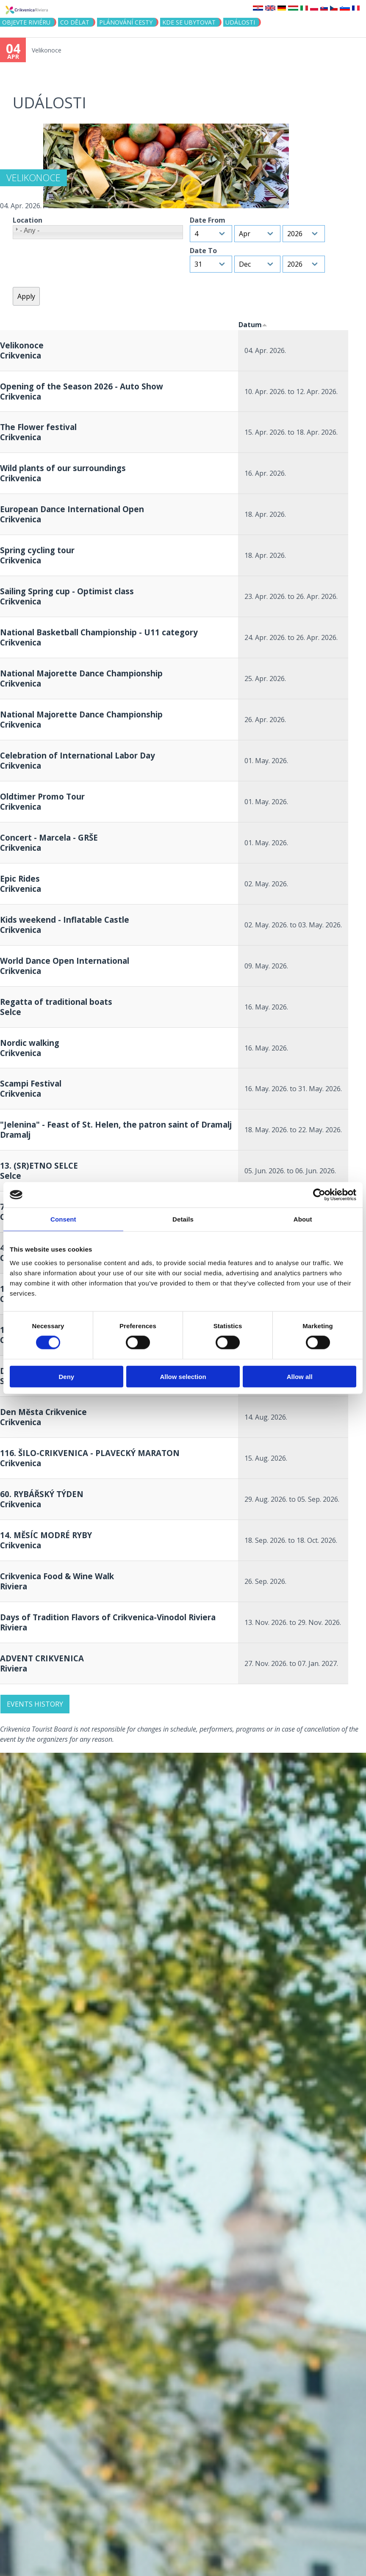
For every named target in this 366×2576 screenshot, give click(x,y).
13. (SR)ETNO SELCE (39, 1170)
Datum (252, 324)
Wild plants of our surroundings (63, 473)
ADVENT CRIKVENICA (42, 1663)
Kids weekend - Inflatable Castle (64, 924)
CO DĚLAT (74, 22)
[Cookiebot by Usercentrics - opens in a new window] (319, 1195)
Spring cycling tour (37, 555)
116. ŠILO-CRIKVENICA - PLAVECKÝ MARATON (90, 1458)
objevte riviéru (26, 22)
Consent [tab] (63, 1219)
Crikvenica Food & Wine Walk (57, 1581)
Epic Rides (20, 883)
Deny (66, 1376)
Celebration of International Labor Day (77, 760)
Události (240, 22)
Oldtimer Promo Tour (42, 801)
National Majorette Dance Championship (81, 678)
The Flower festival (38, 432)
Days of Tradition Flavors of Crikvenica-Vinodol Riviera (108, 1622)
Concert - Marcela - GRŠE (49, 842)
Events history (35, 1704)
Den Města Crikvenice (43, 1417)
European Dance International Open (72, 514)
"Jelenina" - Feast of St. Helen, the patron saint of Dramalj (116, 1129)
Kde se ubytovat (189, 22)
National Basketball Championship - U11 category (99, 637)
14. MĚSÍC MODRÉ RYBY (46, 1540)
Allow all (300, 1376)
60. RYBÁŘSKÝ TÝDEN (41, 1499)
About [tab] (303, 1219)
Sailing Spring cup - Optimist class (67, 596)
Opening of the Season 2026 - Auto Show (81, 391)
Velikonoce (46, 50)
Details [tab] (183, 1219)
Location (27, 220)
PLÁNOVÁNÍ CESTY (125, 22)
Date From (207, 220)
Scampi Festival (30, 1088)
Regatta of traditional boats (56, 1006)
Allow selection (183, 1376)
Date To (203, 250)
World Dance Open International (64, 965)
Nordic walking (29, 1047)
